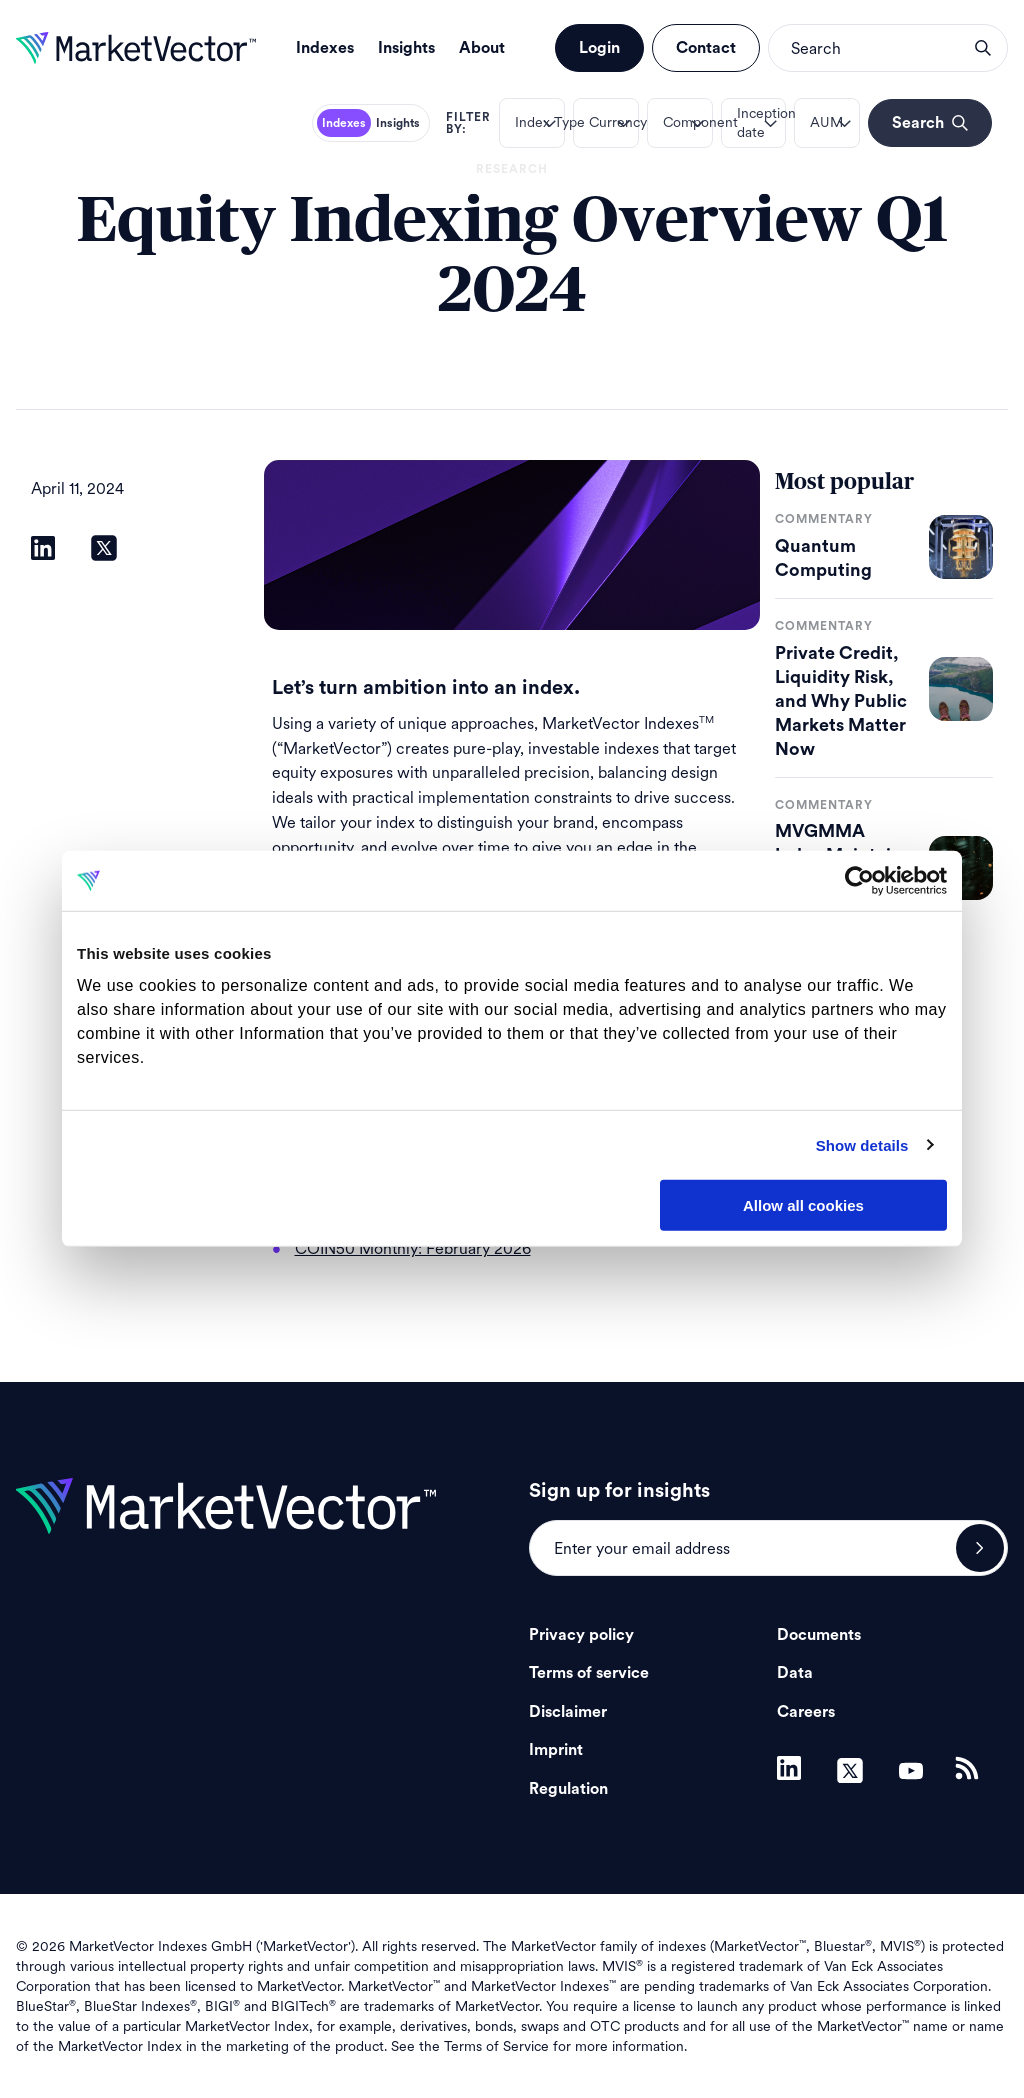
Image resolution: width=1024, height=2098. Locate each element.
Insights (406, 48)
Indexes (325, 48)
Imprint (556, 1750)
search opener (983, 48)
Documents (819, 1635)
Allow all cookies (803, 1205)
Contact (706, 48)
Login (599, 48)
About (482, 48)
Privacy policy (581, 1635)
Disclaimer (568, 1712)
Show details (862, 1144)
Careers (806, 1712)
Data (795, 1673)
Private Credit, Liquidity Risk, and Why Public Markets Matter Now (841, 701)
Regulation (568, 1789)
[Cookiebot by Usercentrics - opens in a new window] (859, 881)
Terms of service (589, 1673)
